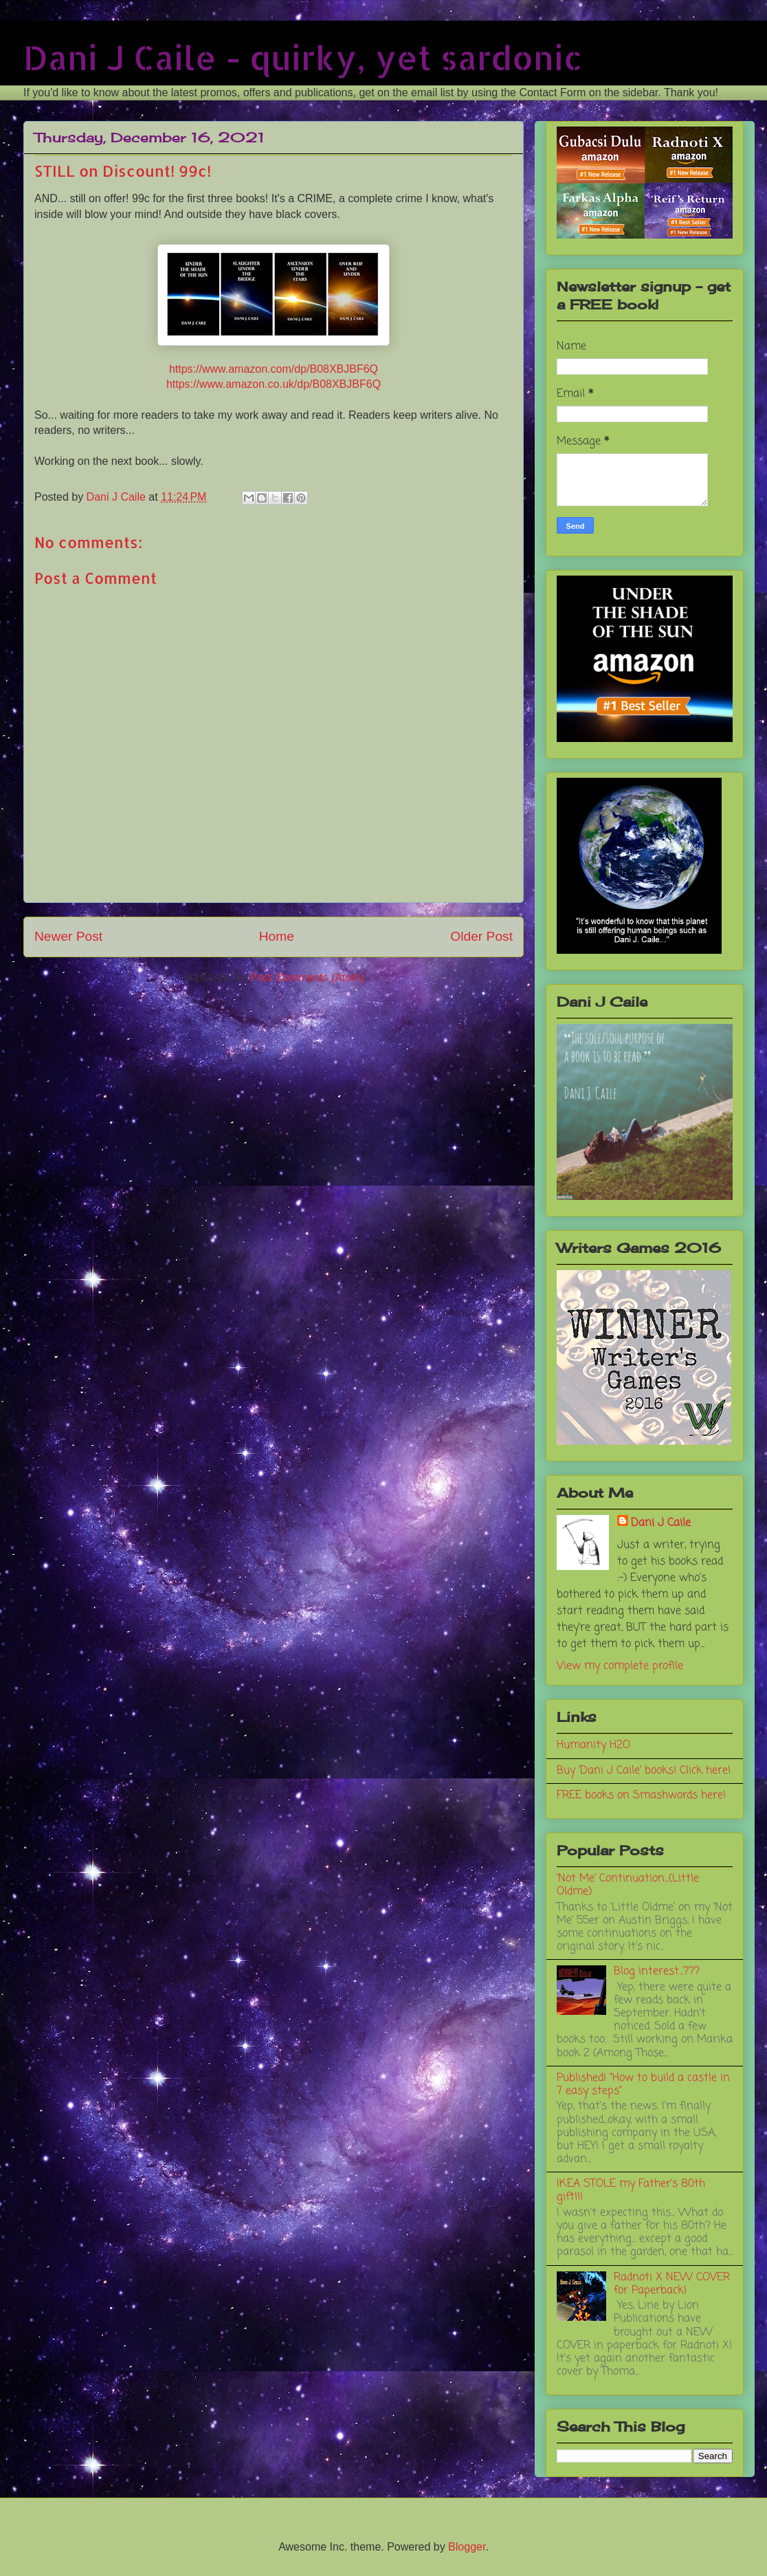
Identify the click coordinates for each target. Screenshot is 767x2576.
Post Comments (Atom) (307, 977)
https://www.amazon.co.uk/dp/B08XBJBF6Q (273, 384)
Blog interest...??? (657, 1971)
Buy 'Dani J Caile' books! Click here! (644, 1770)
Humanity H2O (593, 1745)
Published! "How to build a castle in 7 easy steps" (643, 2084)
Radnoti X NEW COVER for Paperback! (672, 2284)
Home (276, 936)
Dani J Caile (661, 1523)
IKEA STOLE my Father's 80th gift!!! (631, 2190)
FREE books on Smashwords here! (641, 1795)
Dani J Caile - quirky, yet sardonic (302, 57)
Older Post (481, 936)
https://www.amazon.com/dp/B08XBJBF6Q (273, 369)
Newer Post (68, 936)
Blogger (466, 2547)
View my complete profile (620, 1666)
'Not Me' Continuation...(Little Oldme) (628, 1885)
